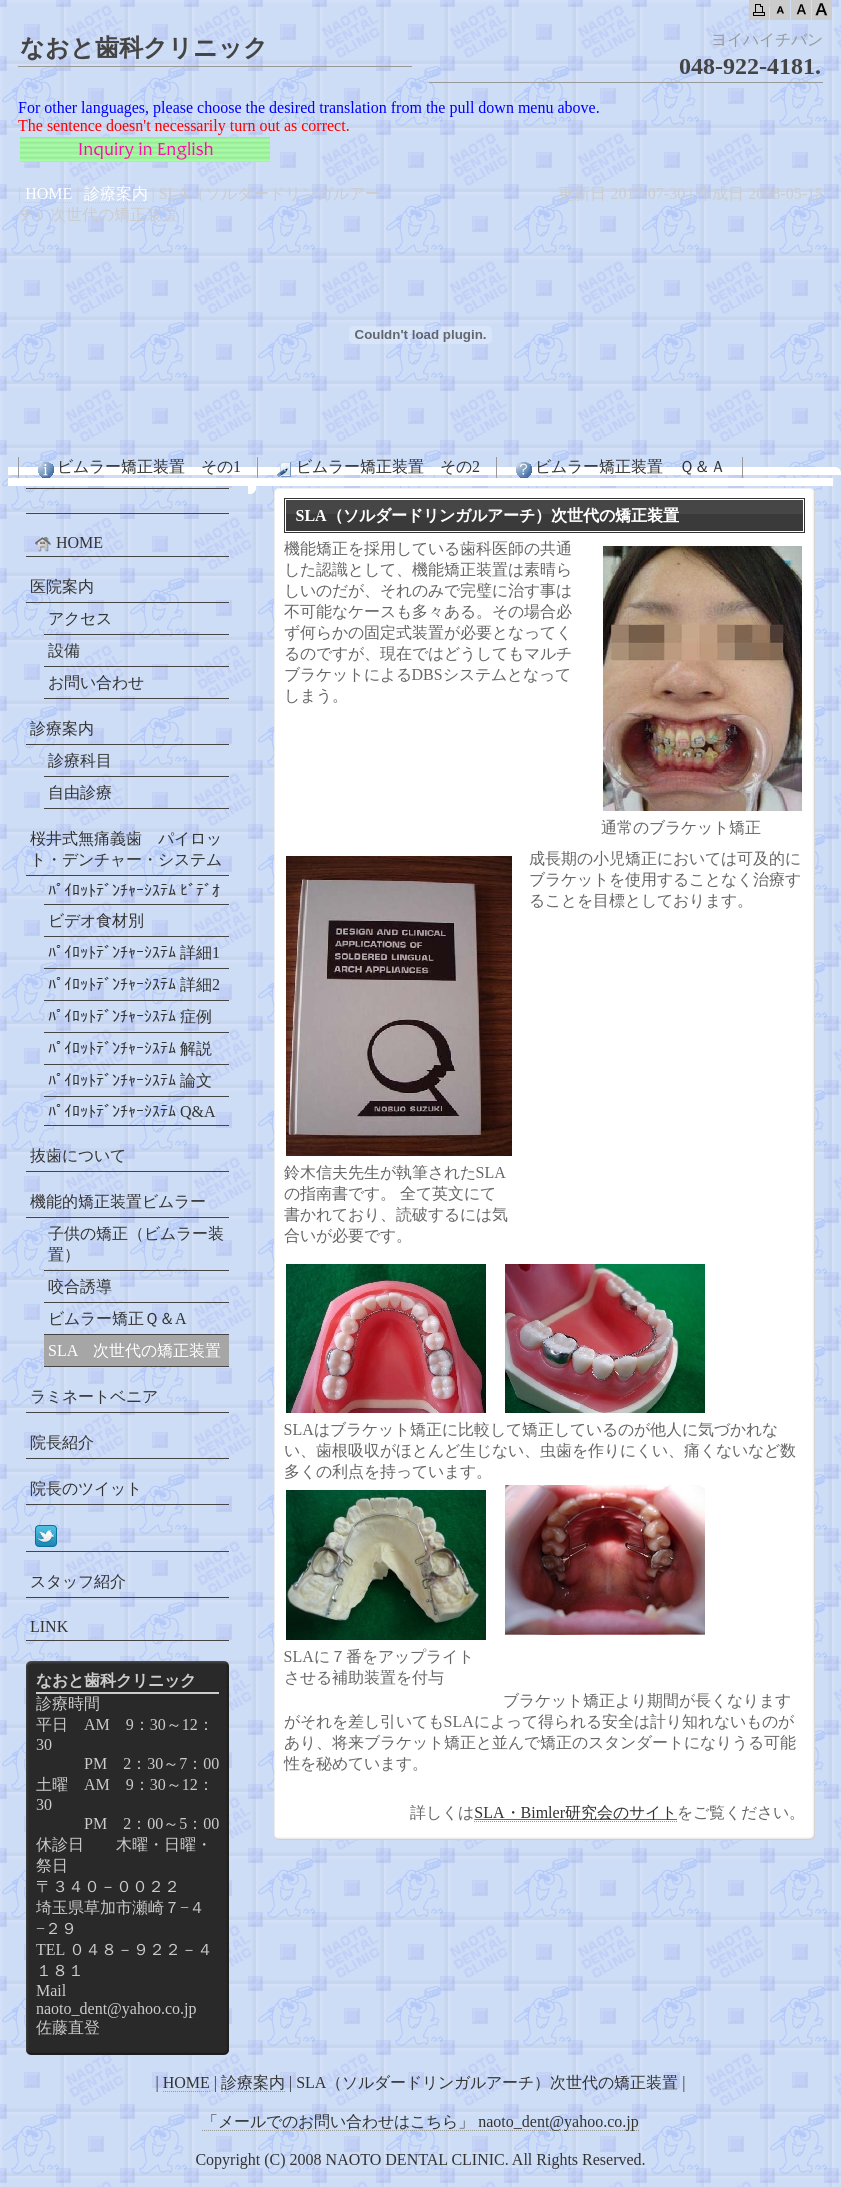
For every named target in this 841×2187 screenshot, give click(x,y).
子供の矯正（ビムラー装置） (136, 1244)
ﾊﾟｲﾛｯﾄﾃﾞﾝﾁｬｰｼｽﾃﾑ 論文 (130, 1080)
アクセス (80, 618)
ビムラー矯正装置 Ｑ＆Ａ (619, 468)
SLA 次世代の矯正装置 (134, 1350)
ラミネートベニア (94, 1396)
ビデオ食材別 (96, 920)
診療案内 (116, 193)
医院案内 (62, 586)
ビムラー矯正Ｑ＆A (117, 1318)
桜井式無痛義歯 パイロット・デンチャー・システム (126, 849)
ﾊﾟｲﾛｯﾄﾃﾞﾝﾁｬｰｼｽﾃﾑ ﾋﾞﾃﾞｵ (134, 890)
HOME (48, 193)
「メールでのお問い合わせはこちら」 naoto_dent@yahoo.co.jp (420, 2121)
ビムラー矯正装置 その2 (377, 468)
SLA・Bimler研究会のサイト (575, 1812)
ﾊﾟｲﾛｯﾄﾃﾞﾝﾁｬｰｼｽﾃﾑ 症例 (130, 1016)
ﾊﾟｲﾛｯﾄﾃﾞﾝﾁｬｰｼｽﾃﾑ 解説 (130, 1048)
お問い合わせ (96, 682)
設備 (64, 650)
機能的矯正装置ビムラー (118, 1201)
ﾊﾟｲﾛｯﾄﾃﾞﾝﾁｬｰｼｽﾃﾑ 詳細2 (134, 984)
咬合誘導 (80, 1286)
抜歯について (78, 1155)
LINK (49, 1626)
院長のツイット (86, 1488)
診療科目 (80, 760)
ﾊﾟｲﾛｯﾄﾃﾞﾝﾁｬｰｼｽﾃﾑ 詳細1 (134, 952)
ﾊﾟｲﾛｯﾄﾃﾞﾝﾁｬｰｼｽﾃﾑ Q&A (132, 1111)
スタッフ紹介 (78, 1581)
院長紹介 (62, 1442)
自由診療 (80, 792)
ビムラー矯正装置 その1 (138, 468)
